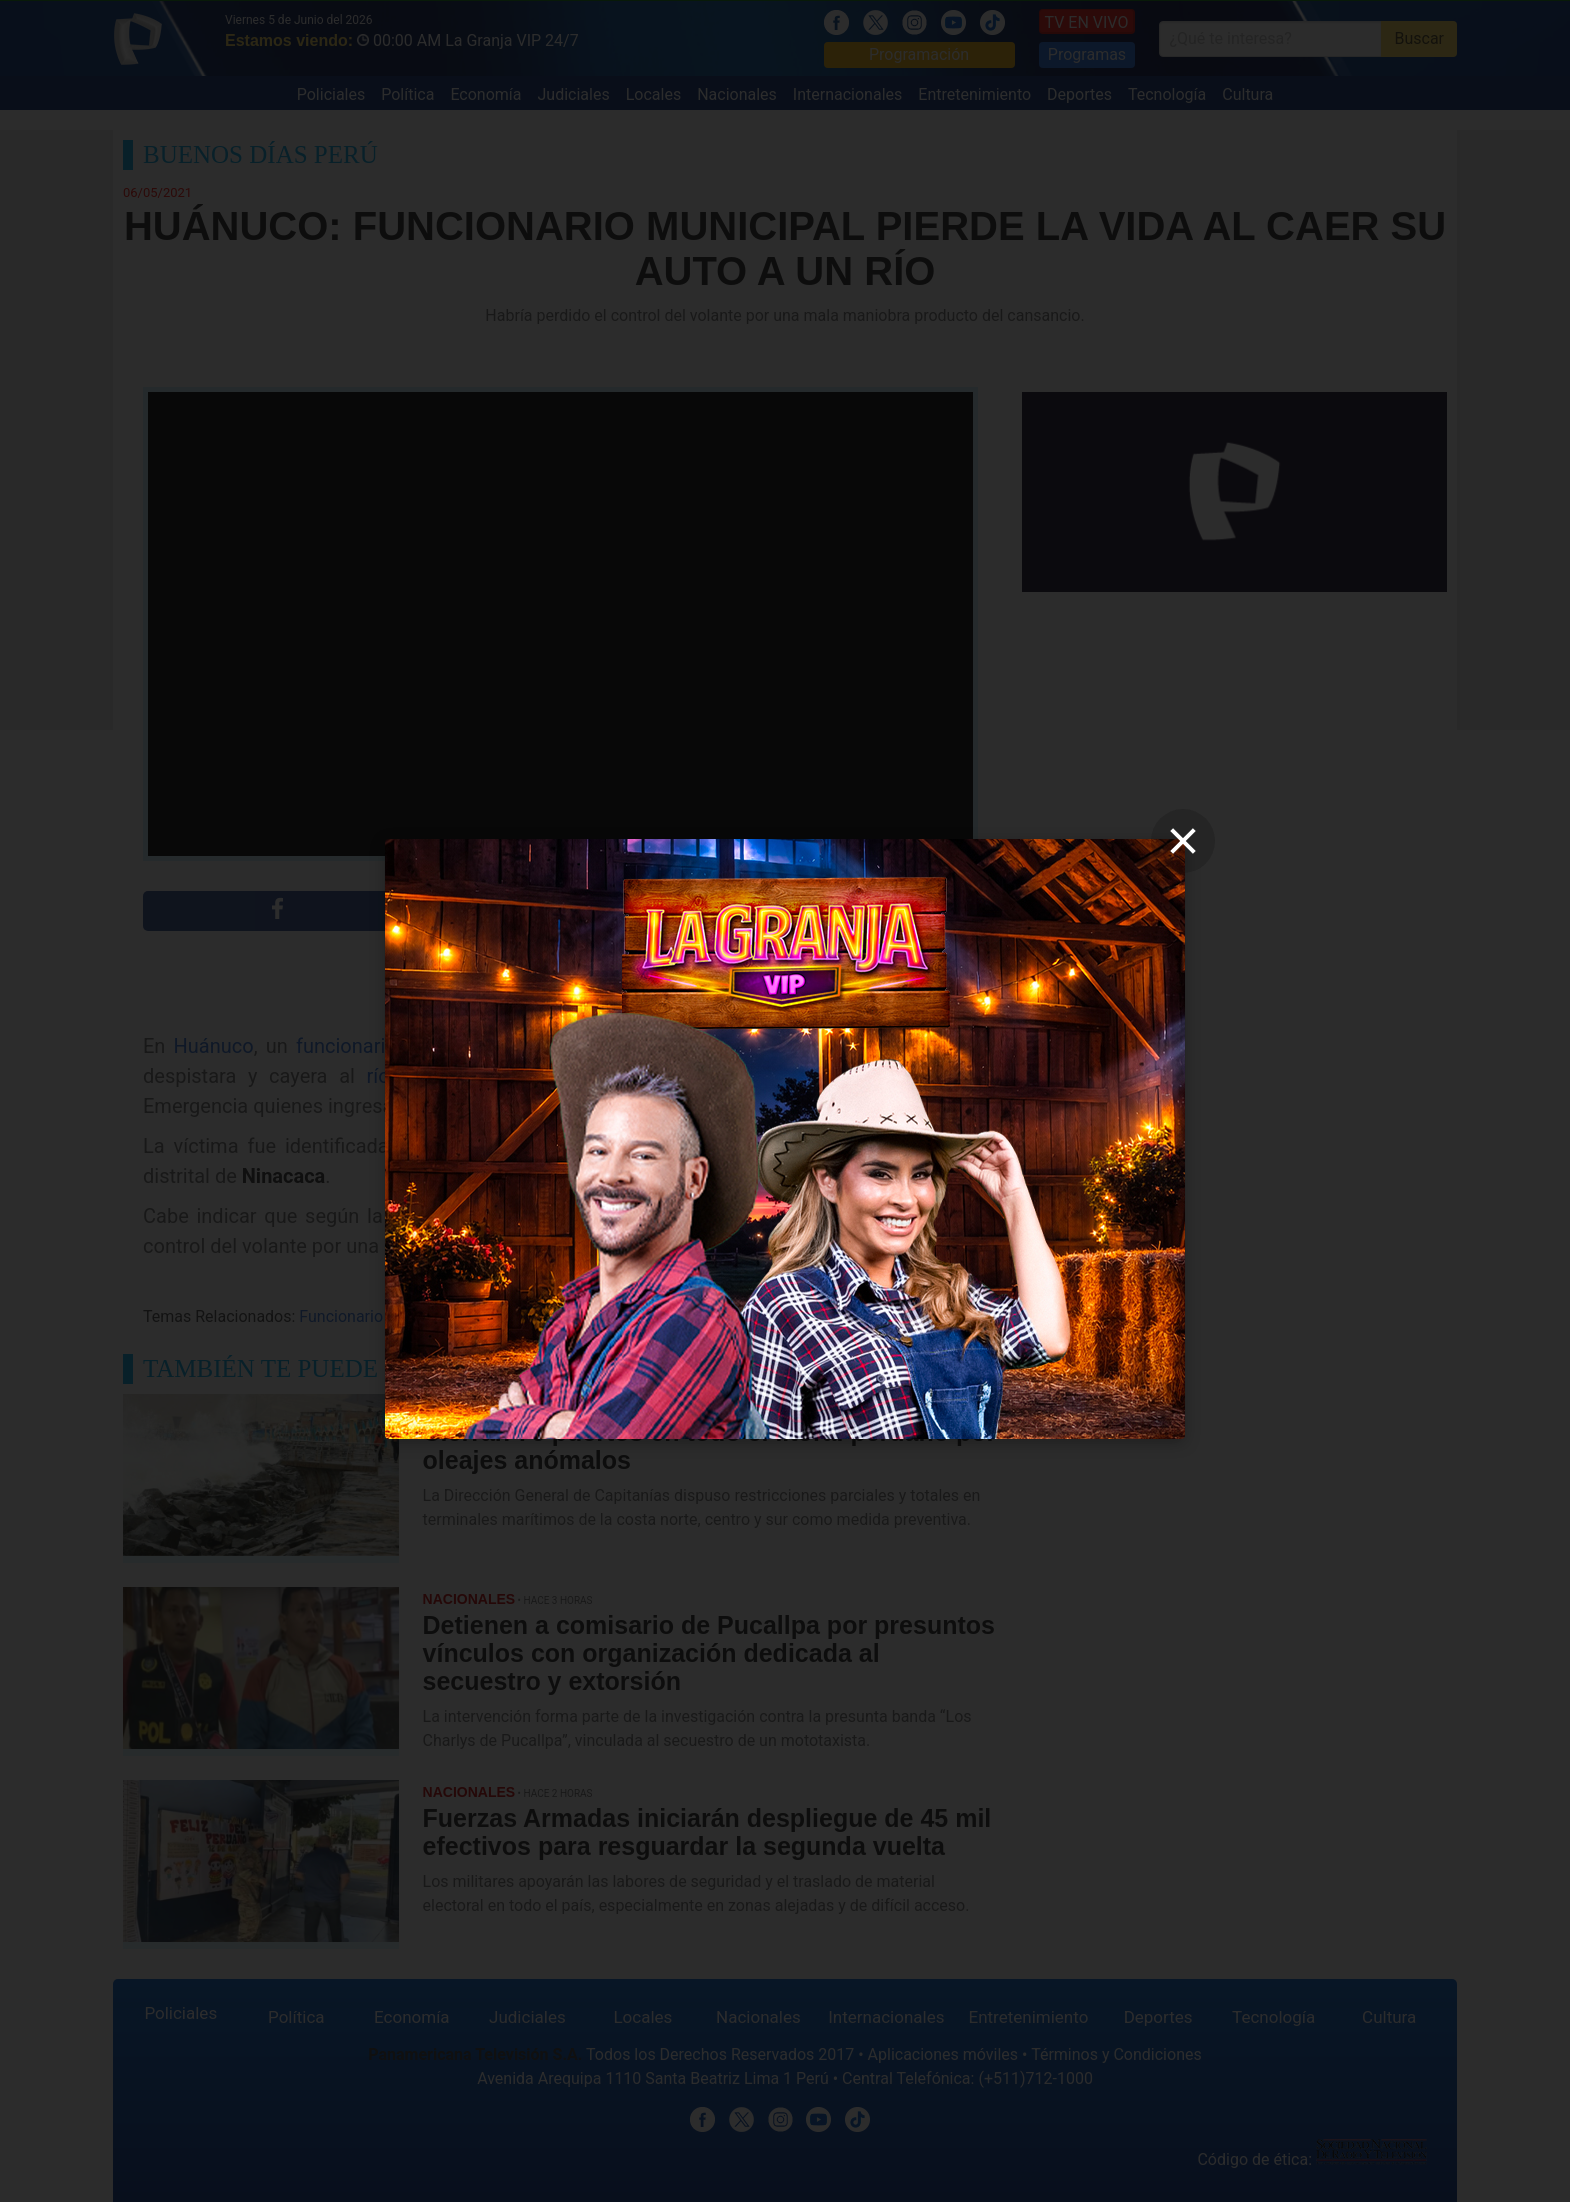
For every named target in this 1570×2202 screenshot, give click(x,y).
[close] (1183, 841)
